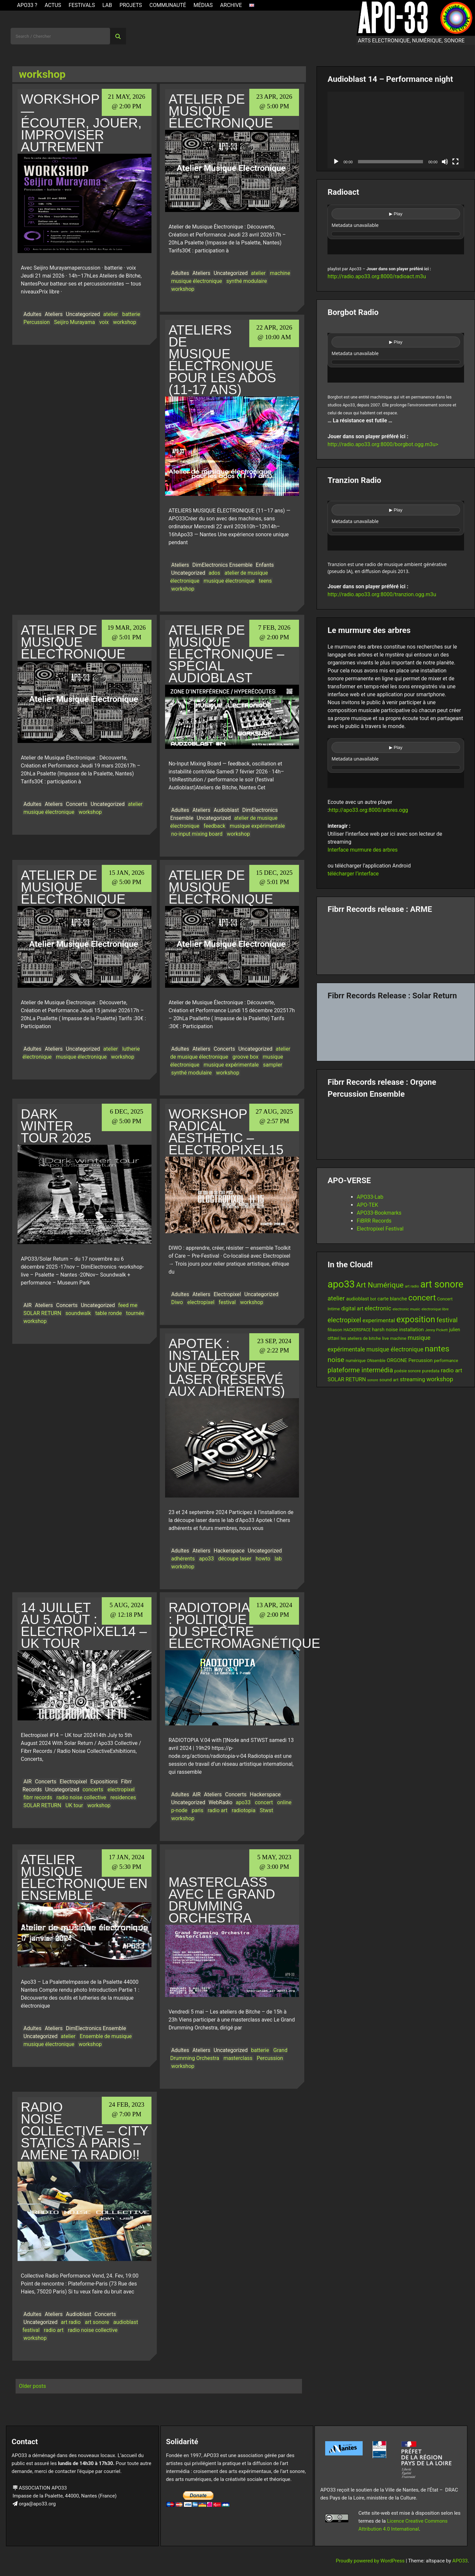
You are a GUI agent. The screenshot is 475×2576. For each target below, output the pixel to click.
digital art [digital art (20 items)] (352, 1308)
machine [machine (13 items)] (398, 1338)
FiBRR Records (374, 1221)
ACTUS (53, 5)
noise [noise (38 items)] (335, 1360)
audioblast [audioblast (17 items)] (357, 1299)
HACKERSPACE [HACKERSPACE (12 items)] (357, 1330)
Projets (130, 5)
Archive (231, 5)
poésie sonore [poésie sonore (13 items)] (407, 1370)
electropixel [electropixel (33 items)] (344, 1320)
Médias (203, 5)
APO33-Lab (370, 1197)
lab (278, 1558)
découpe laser (234, 1558)
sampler (272, 1065)
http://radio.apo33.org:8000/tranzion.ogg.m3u (381, 594)
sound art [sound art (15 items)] (389, 1379)
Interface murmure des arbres (362, 850)
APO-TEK (367, 1205)
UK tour (74, 1805)
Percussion (37, 322)
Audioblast (226, 810)
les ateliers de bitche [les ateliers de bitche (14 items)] (361, 1338)
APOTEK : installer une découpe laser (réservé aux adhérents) (226, 1367)
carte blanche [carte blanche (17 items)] (392, 1299)
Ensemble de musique (106, 2036)
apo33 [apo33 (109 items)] (341, 1284)
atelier (110, 314)
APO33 (460, 2561)
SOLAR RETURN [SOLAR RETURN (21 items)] (346, 1379)
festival (227, 1302)
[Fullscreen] (455, 161)
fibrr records (38, 1797)
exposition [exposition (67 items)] (415, 1319)
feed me (128, 1305)
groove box (245, 1057)
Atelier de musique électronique (220, 111)
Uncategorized (83, 314)
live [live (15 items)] (385, 1338)
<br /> (395, 229)
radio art (217, 1810)
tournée (135, 1313)
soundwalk (78, 1313)
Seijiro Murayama (74, 322)
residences (123, 1797)
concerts (93, 1789)
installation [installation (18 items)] (411, 1330)
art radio (71, 2322)
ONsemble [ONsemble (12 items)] (376, 1360)
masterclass (237, 2058)
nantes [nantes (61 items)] (437, 1348)
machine (280, 273)
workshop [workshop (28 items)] (439, 1379)
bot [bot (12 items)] (373, 1299)
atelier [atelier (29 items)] (336, 1298)
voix (104, 322)
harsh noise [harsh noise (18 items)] (385, 1330)
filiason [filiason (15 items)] (334, 1329)
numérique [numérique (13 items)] (356, 1360)
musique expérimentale (257, 826)
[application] (395, 130)
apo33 (206, 1558)
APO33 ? (27, 5)
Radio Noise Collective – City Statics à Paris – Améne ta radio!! (84, 2131)
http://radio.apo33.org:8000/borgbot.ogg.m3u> (382, 444)
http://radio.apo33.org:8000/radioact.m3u (376, 276)
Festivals (82, 5)
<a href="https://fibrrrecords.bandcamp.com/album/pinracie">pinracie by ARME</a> (395, 942)
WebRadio (220, 1802)
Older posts (32, 2386)
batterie (131, 314)
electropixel (200, 1302)
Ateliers (54, 314)
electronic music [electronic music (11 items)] (406, 1309)
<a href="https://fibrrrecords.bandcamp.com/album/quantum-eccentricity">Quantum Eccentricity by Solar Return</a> (395, 1028)
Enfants (265, 565)
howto (263, 1558)
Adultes (32, 314)
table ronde (108, 1313)
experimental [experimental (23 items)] (379, 1320)
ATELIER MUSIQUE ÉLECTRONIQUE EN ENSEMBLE (84, 1877)
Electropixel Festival (380, 1229)
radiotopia (244, 1810)
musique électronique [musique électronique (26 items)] (394, 1349)
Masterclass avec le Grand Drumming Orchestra (221, 1900)
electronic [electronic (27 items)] (378, 1308)
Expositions (104, 1781)
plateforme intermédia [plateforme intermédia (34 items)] (360, 1370)
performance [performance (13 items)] (446, 1360)
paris (197, 1810)
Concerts (77, 804)
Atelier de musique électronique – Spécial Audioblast (226, 654)
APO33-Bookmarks (379, 1213)
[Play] (336, 161)
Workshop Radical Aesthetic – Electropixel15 (225, 1132)
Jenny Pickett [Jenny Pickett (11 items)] (436, 1330)
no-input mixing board (196, 834)
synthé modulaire (246, 281)
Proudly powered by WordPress (371, 2561)
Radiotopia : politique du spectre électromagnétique (244, 1625)
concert (264, 1802)
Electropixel (227, 1294)
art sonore (97, 2322)
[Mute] (445, 161)
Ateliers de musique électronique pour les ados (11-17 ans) (222, 360)
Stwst (266, 1810)
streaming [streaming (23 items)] (412, 1379)
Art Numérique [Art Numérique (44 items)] (379, 1285)
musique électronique (196, 281)
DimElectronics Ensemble (222, 565)
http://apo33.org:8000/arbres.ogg (368, 810)
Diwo (177, 1302)
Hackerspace (228, 1551)
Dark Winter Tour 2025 (56, 1126)
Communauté (167, 5)
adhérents (183, 1558)
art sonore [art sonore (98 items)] (441, 1284)
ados (214, 573)
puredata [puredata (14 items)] (430, 1370)
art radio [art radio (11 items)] (412, 1286)
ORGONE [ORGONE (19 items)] (397, 1360)
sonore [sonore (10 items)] (372, 1380)
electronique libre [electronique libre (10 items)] (435, 1309)
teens (265, 581)
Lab (107, 5)
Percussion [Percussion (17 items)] (420, 1360)
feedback (214, 826)
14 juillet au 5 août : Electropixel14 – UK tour (84, 1625)
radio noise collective (81, 1797)
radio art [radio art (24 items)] (451, 1370)
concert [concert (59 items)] (422, 1297)
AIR (28, 1305)
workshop (124, 322)
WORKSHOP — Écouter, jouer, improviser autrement (81, 123)
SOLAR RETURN (42, 1313)
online (284, 1802)
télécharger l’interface (353, 873)
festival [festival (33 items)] (447, 1320)
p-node (179, 1810)
